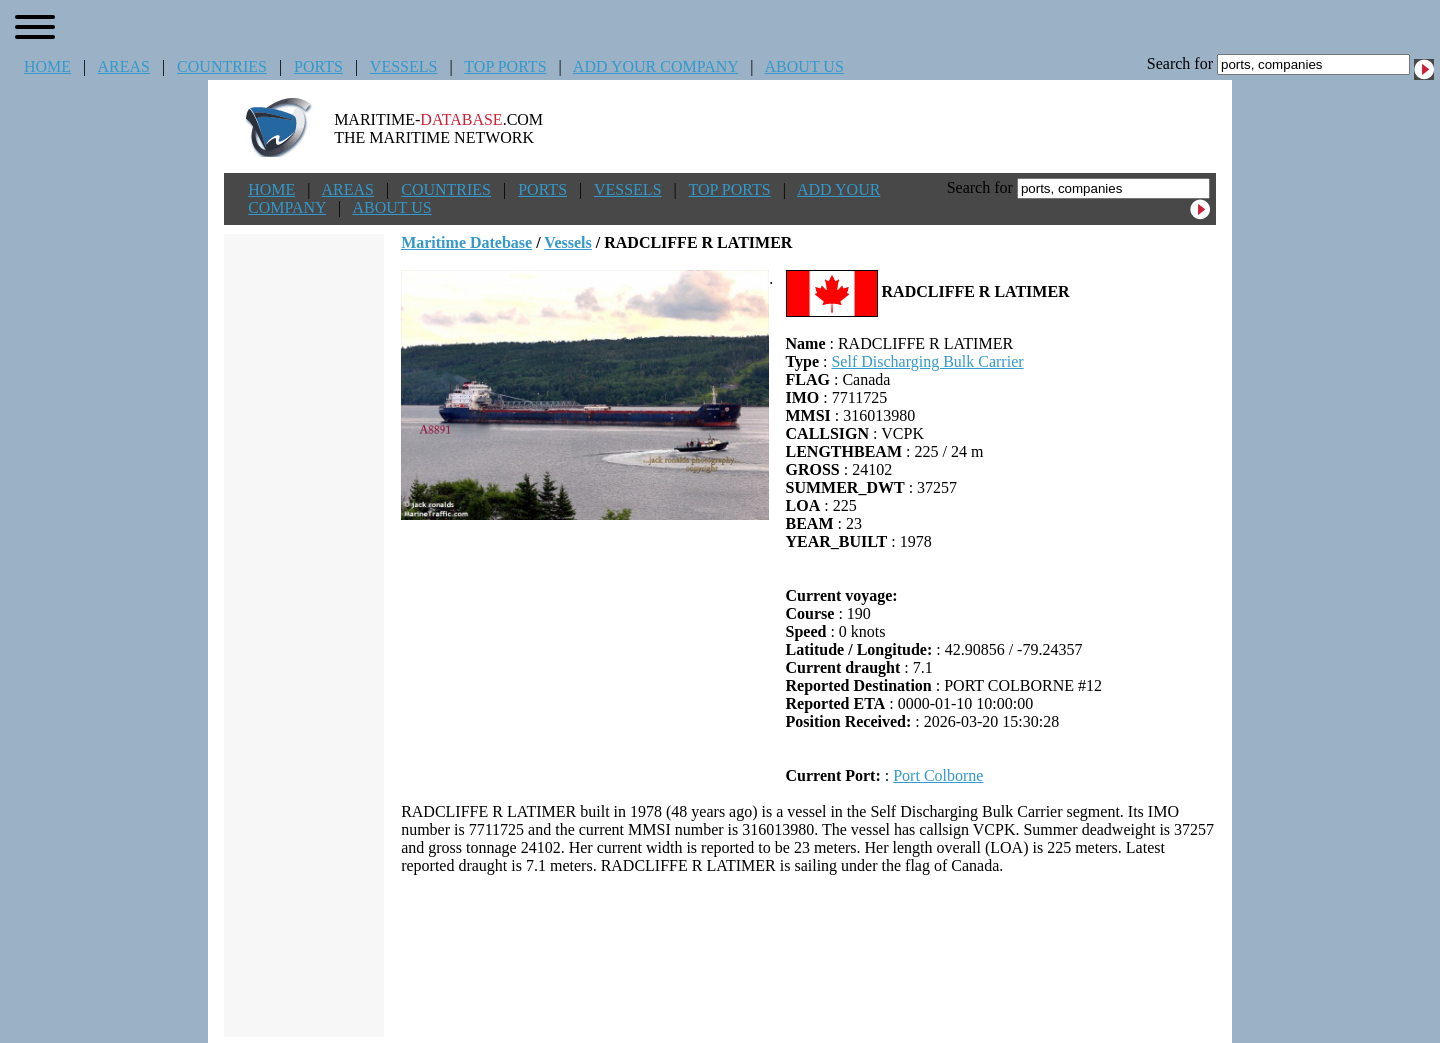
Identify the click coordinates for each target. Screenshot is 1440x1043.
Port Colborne (938, 775)
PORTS (318, 66)
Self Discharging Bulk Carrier (927, 361)
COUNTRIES (222, 66)
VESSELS (404, 66)
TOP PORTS (505, 66)
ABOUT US (804, 66)
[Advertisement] (809, 956)
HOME (47, 66)
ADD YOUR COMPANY (655, 66)
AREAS (123, 66)
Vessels (567, 242)
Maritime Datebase (466, 242)
